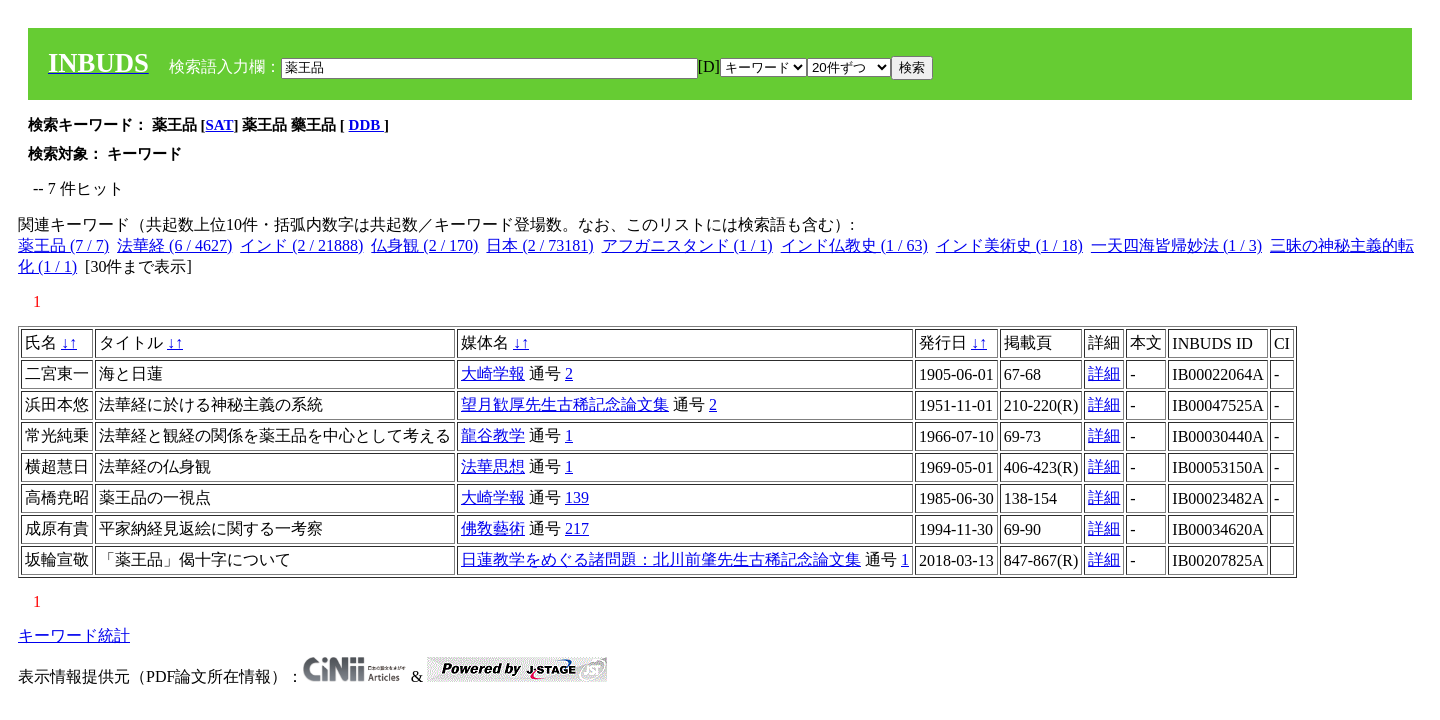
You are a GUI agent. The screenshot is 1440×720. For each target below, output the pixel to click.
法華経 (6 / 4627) (174, 245)
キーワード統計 (74, 635)
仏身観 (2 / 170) (424, 245)
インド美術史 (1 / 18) (1009, 245)
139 (577, 497)
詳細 (1104, 373)
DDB (366, 125)
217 (577, 528)
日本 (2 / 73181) (539, 245)
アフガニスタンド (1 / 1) (687, 245)
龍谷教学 (493, 435)
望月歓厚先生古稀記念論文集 (565, 404)
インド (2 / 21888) (301, 245)
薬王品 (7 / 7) (63, 245)
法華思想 (493, 466)
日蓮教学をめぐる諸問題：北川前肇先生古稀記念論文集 (661, 559)
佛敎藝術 (493, 528)
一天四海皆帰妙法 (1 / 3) (1176, 245)
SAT (220, 125)
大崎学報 (493, 373)
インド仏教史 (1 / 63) (854, 245)
